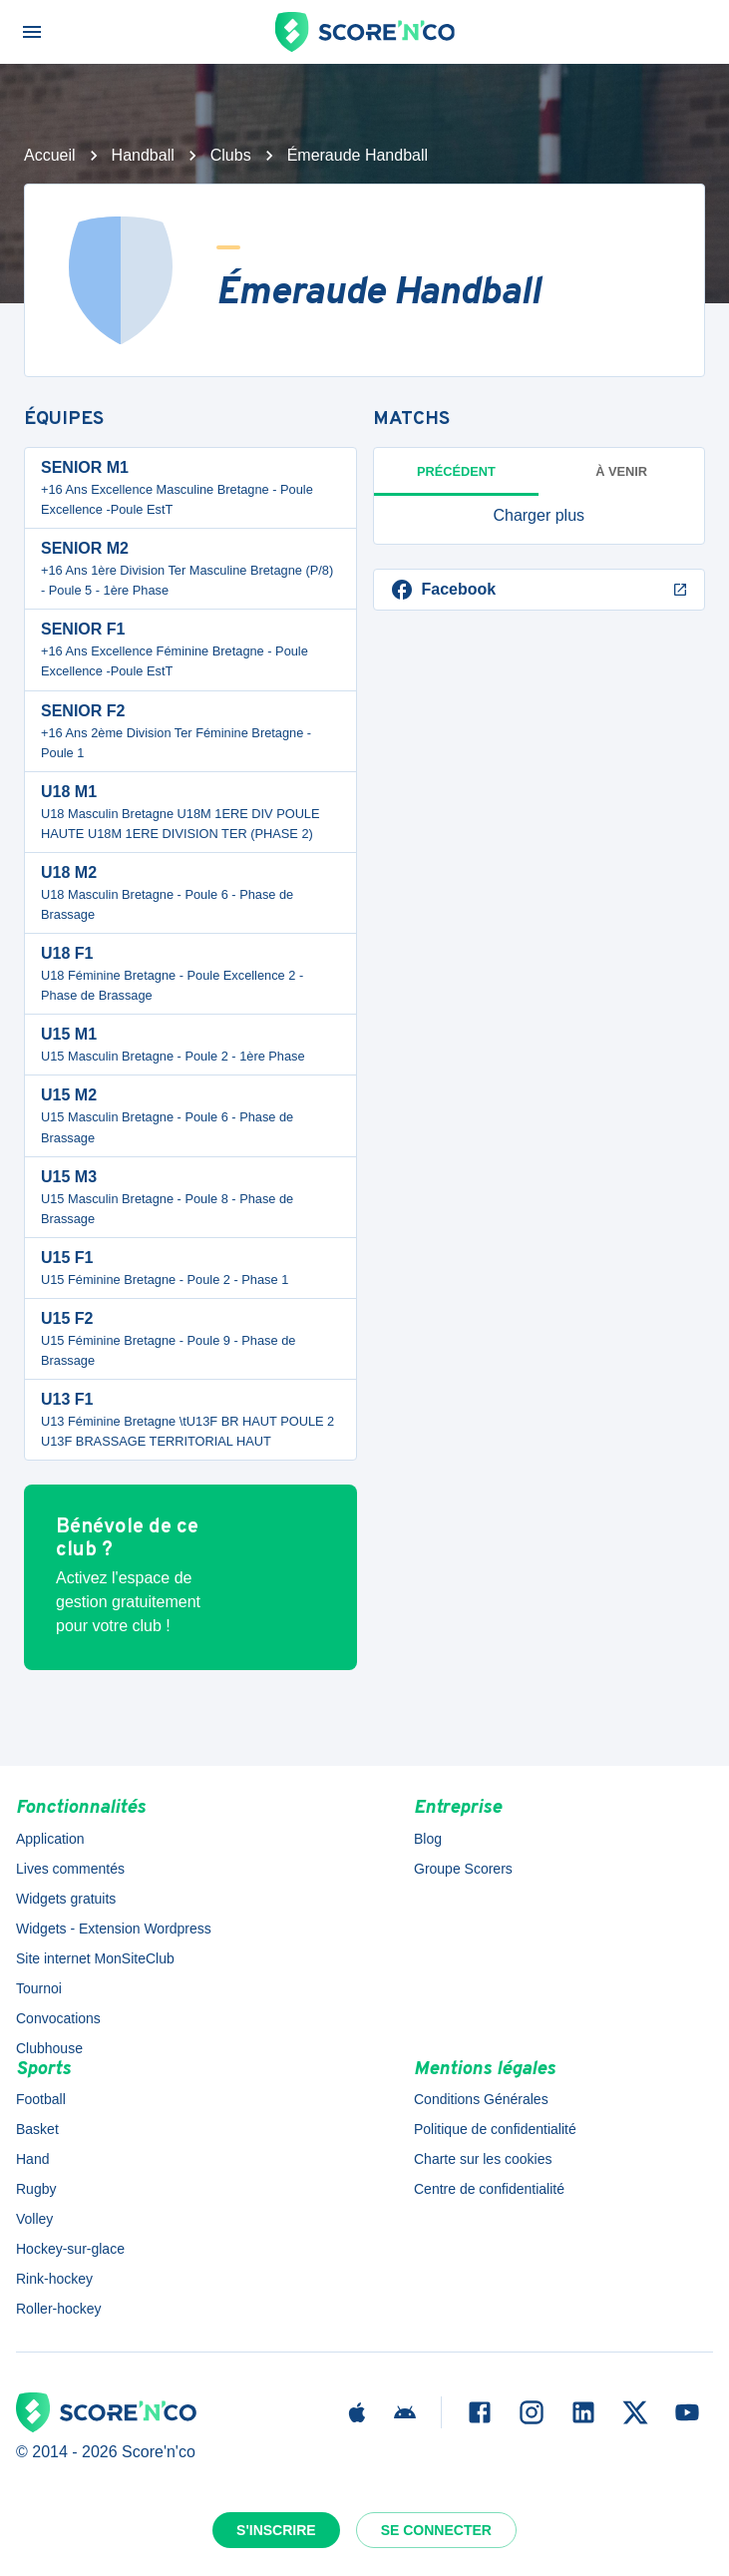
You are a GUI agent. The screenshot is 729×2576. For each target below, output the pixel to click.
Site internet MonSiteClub (95, 1958)
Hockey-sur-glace (70, 2249)
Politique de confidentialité (495, 2129)
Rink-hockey (54, 2279)
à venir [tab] (621, 471)
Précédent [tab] (456, 471)
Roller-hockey (59, 2309)
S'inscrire (276, 2530)
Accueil (50, 155)
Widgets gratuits (66, 1899)
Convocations (58, 2018)
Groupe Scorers (463, 1869)
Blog (428, 1839)
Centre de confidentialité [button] (489, 2189)
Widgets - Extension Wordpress (113, 1928)
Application (50, 1839)
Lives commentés (70, 1869)
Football (41, 2099)
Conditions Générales (481, 2099)
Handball (143, 155)
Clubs (230, 155)
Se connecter (436, 2530)
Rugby (36, 2189)
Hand (32, 2159)
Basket (37, 2129)
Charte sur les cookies (483, 2159)
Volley (34, 2219)
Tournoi (39, 1988)
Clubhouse (49, 2048)
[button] (539, 516)
